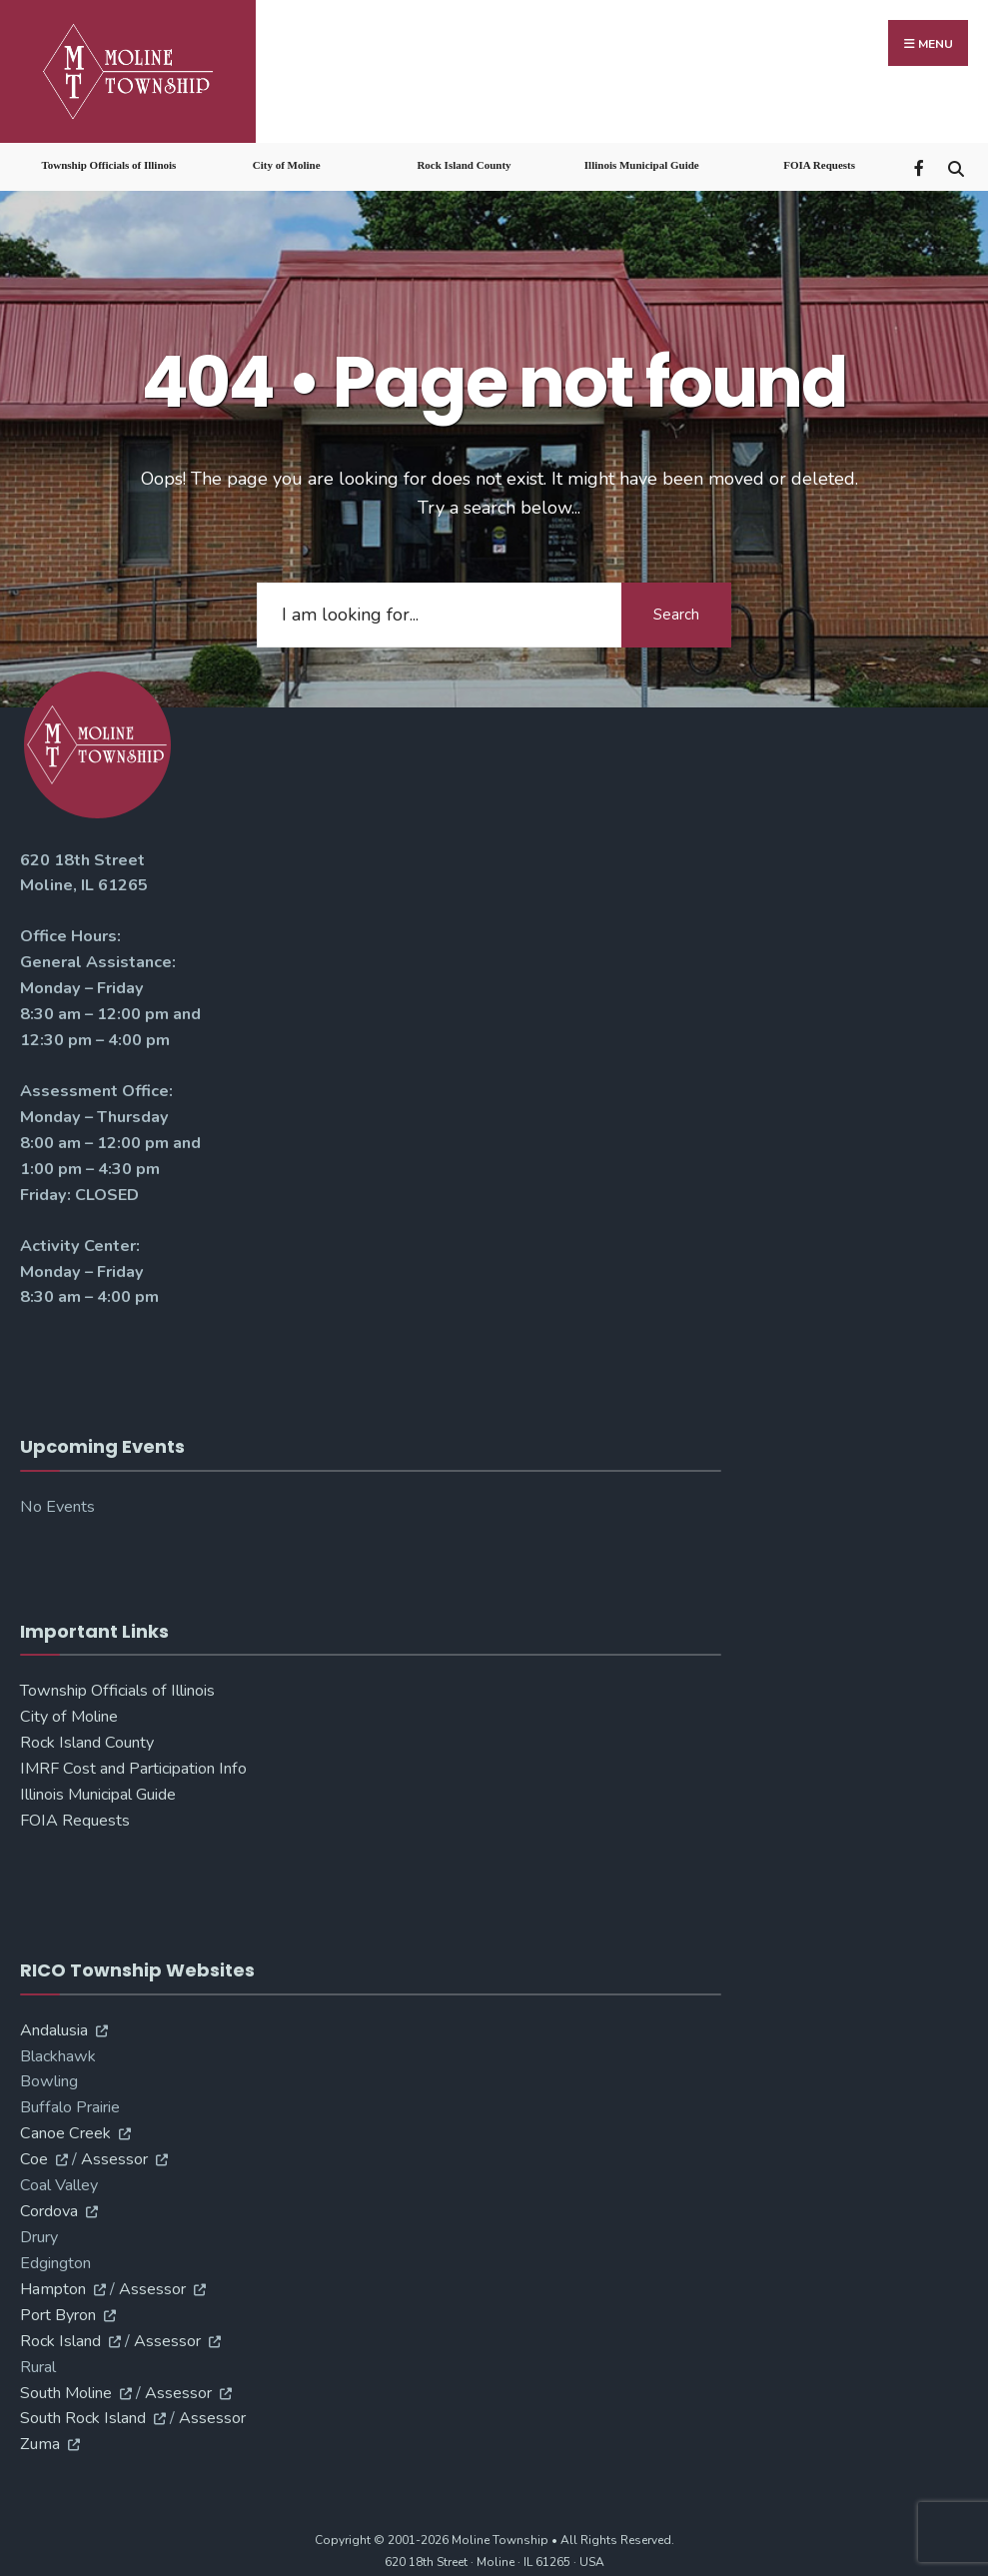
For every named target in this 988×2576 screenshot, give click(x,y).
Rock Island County (463, 160)
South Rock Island (83, 2413)
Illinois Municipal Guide (641, 160)
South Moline (66, 2387)
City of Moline (287, 160)
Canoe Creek (65, 2128)
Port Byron (58, 2309)
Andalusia (54, 2024)
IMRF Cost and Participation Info (133, 1764)
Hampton (53, 2283)
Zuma (40, 2439)
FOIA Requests (819, 160)
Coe (34, 2154)
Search (676, 610)
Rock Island (60, 2335)
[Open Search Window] (955, 161)
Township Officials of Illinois (108, 160)
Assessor (114, 2154)
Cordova (49, 2205)
